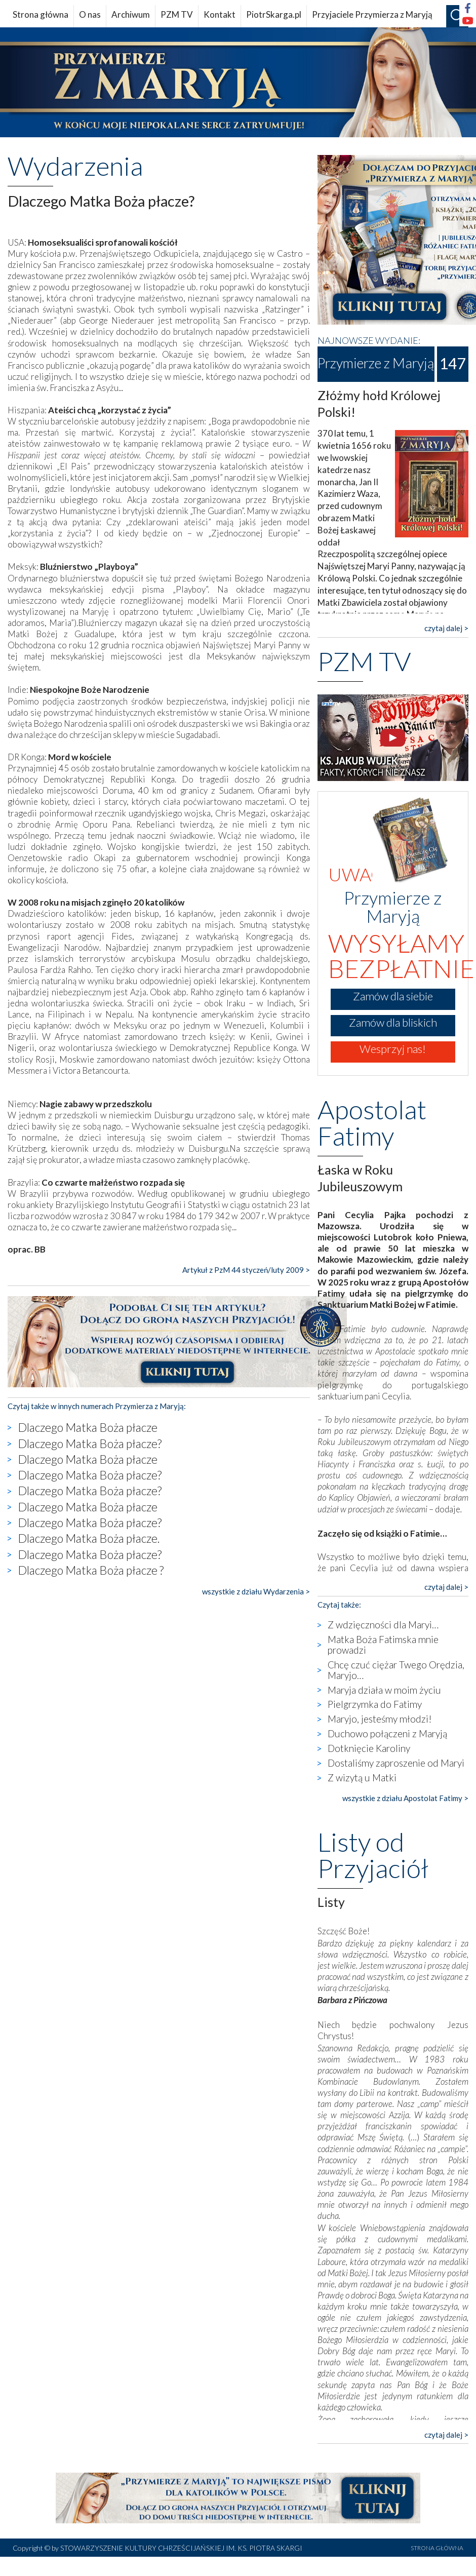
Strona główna (40, 14)
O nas (90, 14)
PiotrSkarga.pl (273, 14)
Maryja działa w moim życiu (384, 1690)
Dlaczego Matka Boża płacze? (90, 1443)
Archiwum (130, 14)
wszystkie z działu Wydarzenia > (256, 1591)
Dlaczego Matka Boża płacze (87, 1427)
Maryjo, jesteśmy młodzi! (380, 1719)
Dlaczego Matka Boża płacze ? (91, 1570)
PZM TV (177, 14)
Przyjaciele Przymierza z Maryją (372, 14)
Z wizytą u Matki (362, 1777)
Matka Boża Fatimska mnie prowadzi (383, 1644)
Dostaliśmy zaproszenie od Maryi (396, 1763)
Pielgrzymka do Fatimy (375, 1704)
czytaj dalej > (446, 628)
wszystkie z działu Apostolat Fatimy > (405, 1798)
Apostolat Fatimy (372, 1122)
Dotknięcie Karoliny (369, 1748)
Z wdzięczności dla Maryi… (383, 1624)
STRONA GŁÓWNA (437, 2548)
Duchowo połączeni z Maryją (387, 1733)
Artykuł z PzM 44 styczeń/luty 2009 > (246, 1269)
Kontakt (219, 14)
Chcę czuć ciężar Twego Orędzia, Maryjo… (396, 1670)
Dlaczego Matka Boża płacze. (89, 1538)
